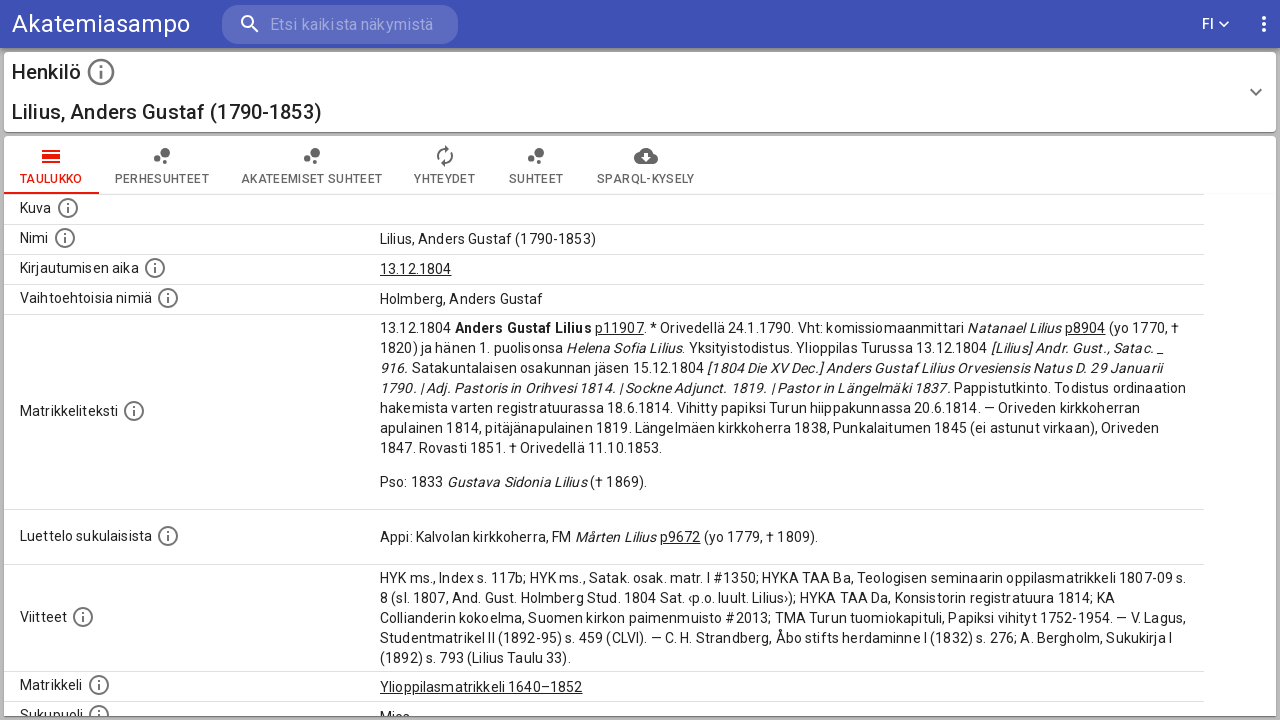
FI (1216, 24)
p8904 (1085, 328)
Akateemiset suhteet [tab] (312, 165)
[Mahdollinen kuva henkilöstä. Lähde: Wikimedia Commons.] (68, 208)
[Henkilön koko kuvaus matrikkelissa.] (134, 411)
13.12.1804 (416, 269)
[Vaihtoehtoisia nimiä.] (168, 298)
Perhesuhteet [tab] (162, 165)
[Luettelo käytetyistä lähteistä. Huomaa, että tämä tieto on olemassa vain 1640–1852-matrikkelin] (83, 617)
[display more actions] (1264, 24)
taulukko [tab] (51, 165)
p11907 (619, 328)
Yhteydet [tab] (444, 165)
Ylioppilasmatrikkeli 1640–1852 (481, 687)
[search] (340, 24)
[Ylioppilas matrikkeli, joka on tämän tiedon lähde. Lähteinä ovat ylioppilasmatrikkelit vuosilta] (99, 685)
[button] (640, 92)
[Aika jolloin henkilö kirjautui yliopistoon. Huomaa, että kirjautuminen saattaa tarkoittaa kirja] (155, 268)
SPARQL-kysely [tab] (645, 165)
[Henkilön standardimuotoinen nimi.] (65, 238)
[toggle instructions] (101, 72)
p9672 (680, 537)
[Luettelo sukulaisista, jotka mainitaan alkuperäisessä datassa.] (168, 536)
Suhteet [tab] (536, 165)
